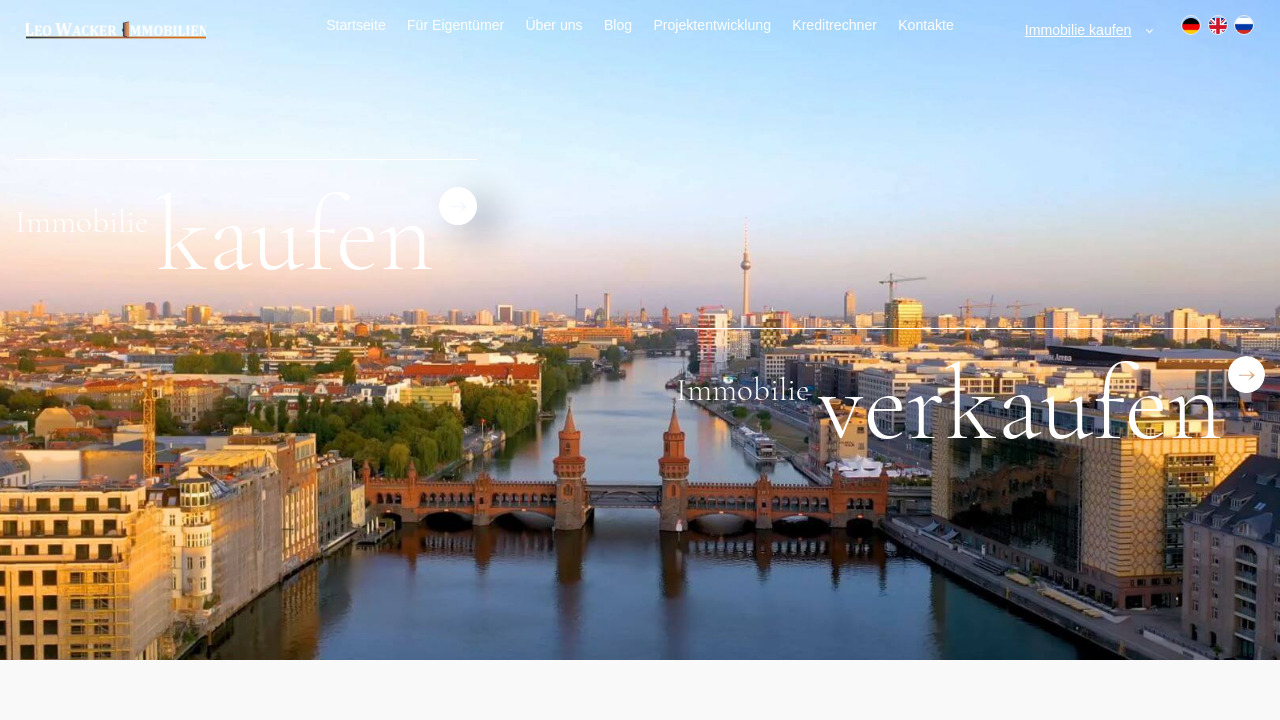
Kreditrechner (834, 25)
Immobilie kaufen (1078, 30)
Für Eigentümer (455, 25)
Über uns (553, 25)
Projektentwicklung (712, 25)
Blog (618, 25)
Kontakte (926, 25)
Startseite (356, 25)
